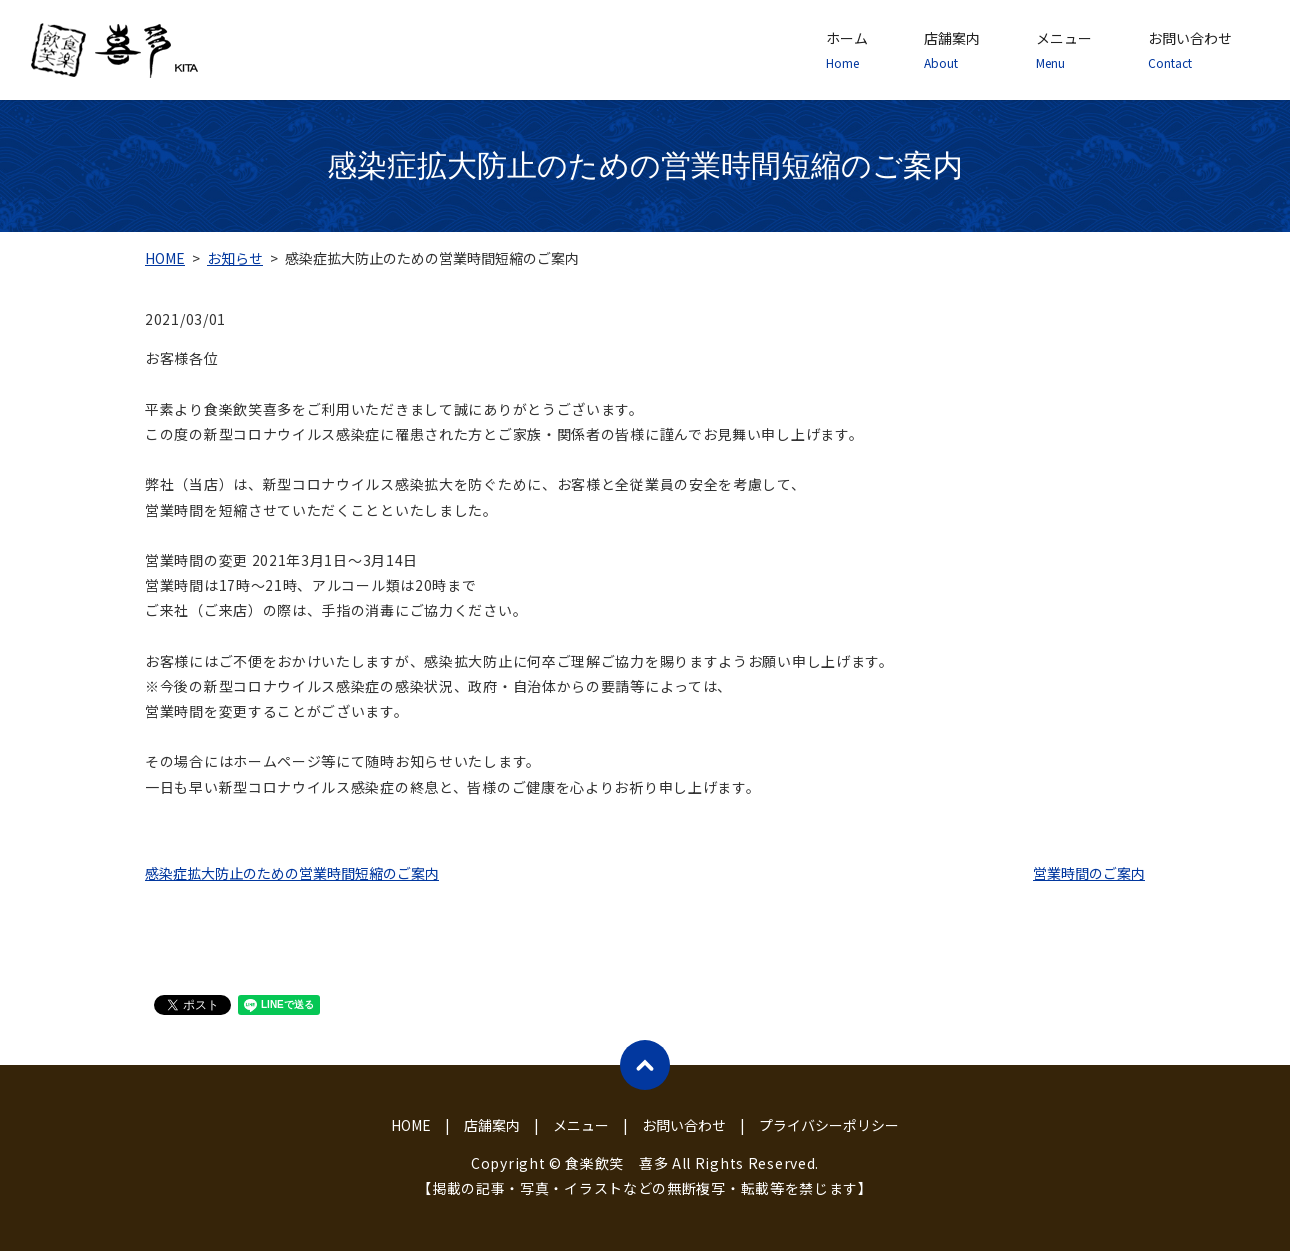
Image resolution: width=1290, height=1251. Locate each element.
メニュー (1064, 50)
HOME (165, 258)
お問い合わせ (1190, 50)
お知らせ (235, 258)
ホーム (847, 50)
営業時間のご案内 (1089, 873)
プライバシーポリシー (829, 1125)
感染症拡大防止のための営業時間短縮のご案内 (292, 873)
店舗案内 (952, 50)
